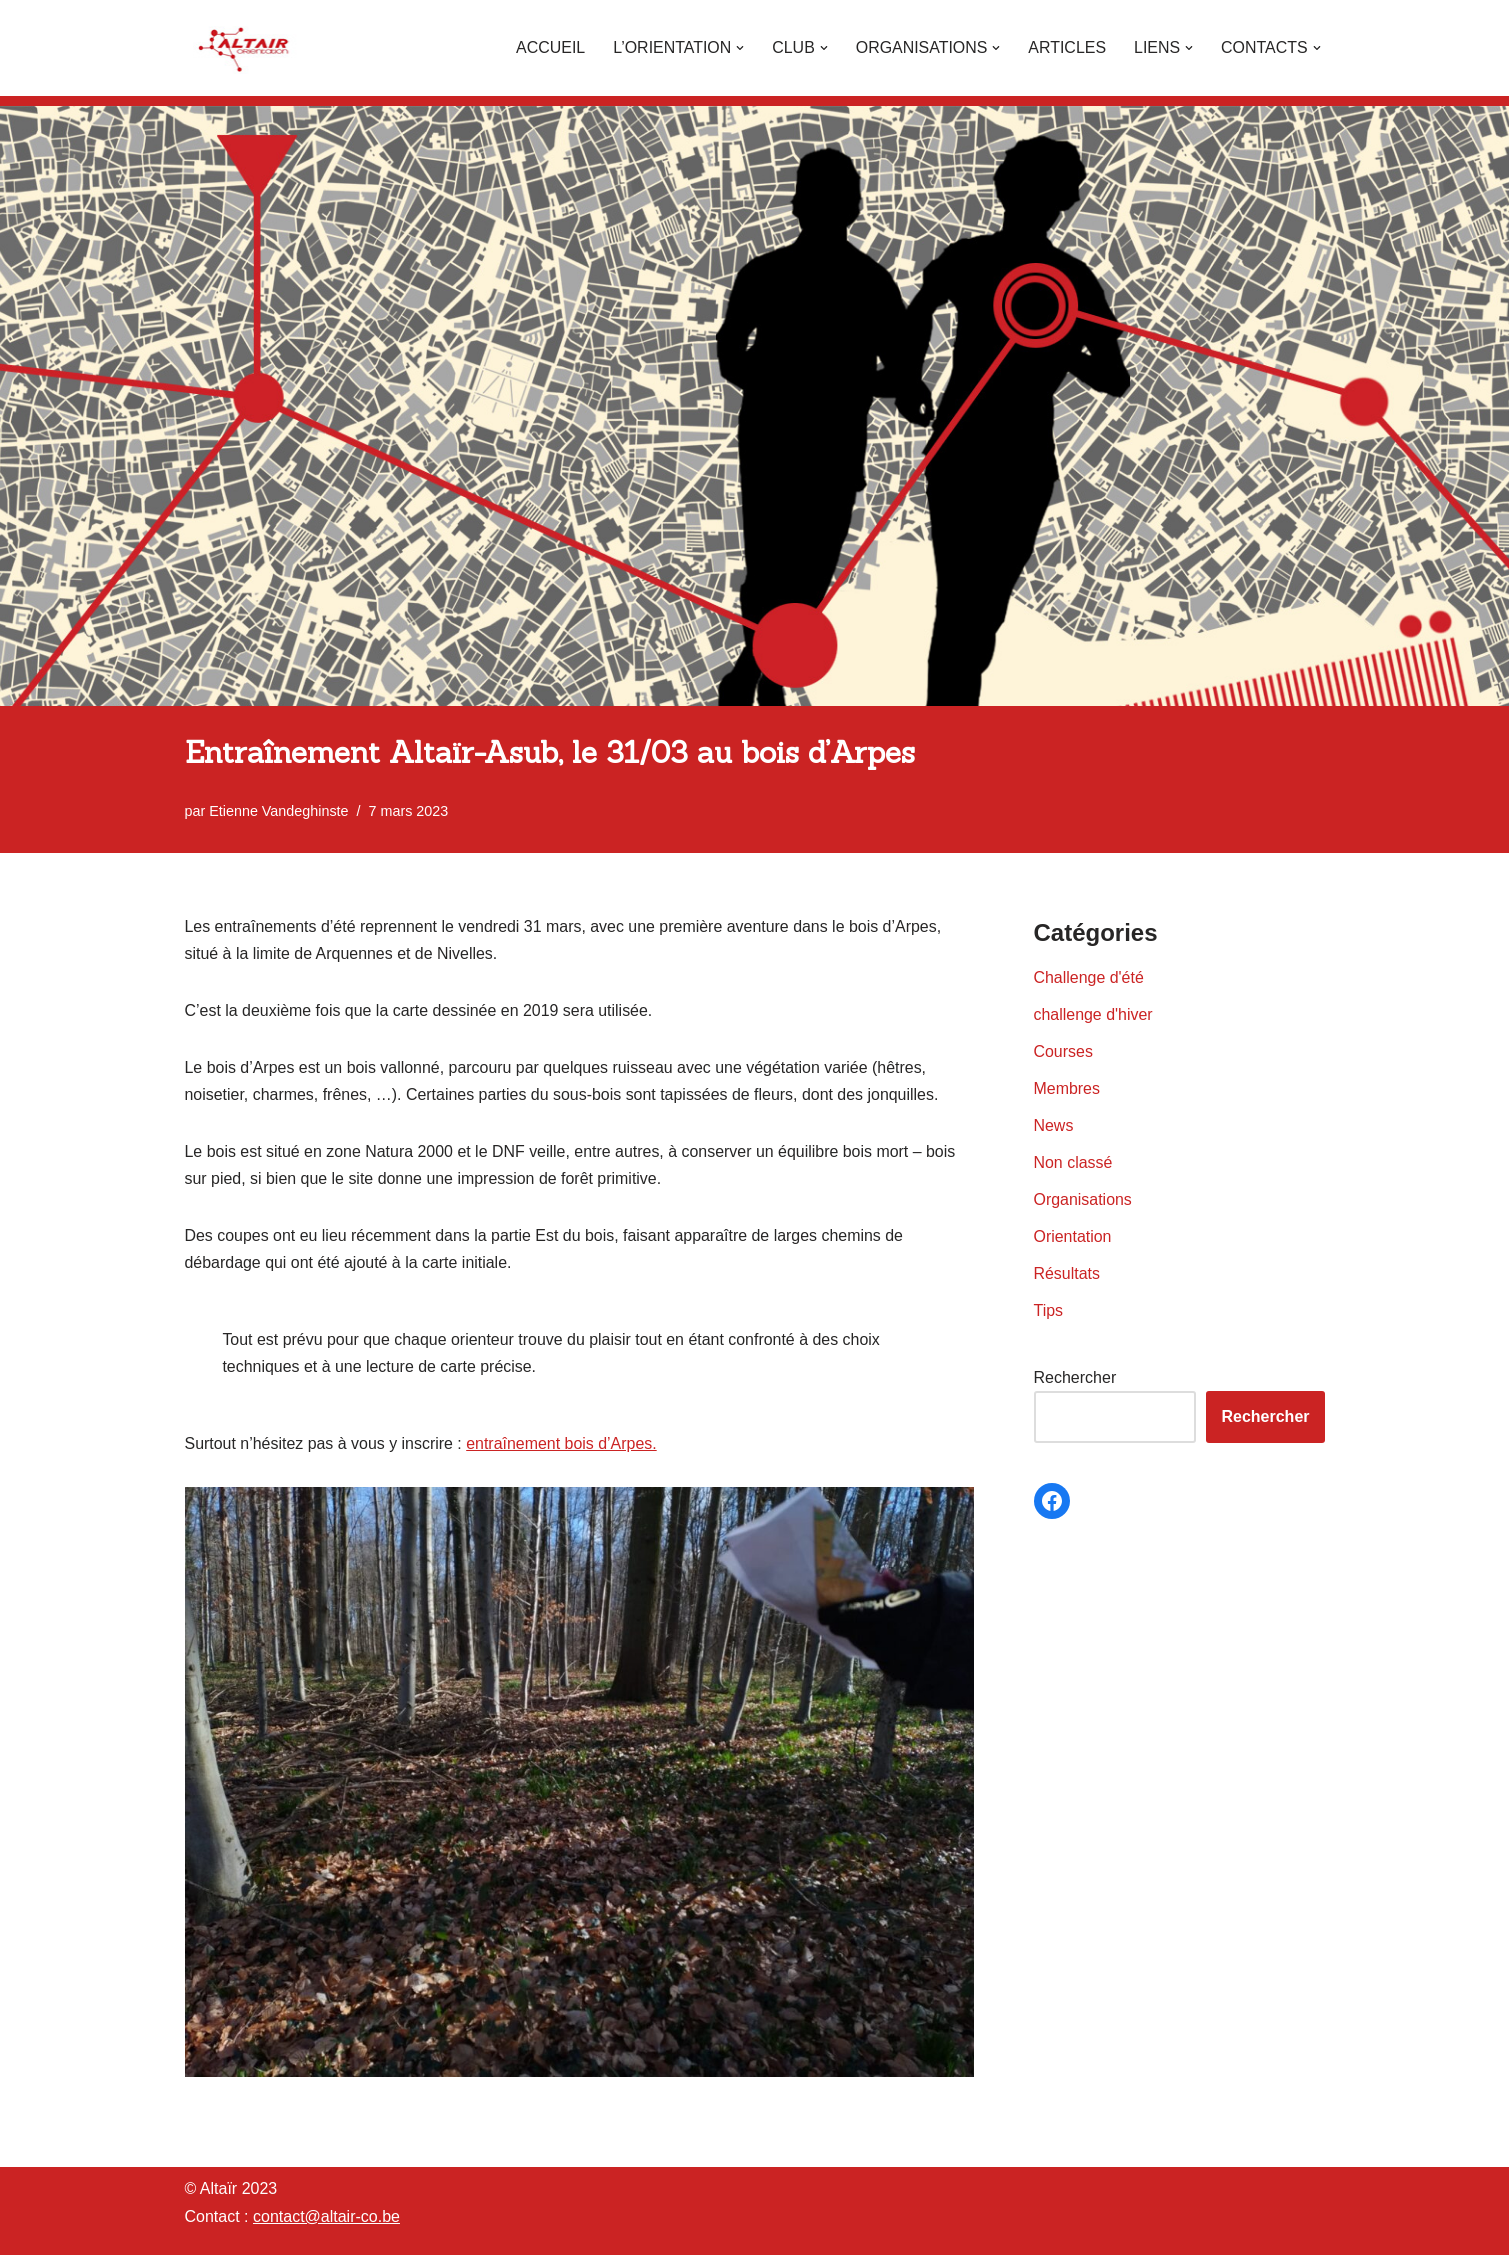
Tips (1049, 1311)
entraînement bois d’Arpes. (562, 1445)
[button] (739, 48)
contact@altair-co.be (326, 2218)
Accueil (548, 47)
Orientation (1073, 1237)
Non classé (1073, 1163)
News (1054, 1126)
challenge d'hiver (1094, 1014)
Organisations (1083, 1200)
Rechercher (1075, 1379)
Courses (1064, 1051)
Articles (1066, 47)
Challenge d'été (1089, 977)
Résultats (1067, 1274)
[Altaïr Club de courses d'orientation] (245, 48)
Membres (1067, 1088)
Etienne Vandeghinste (279, 811)
